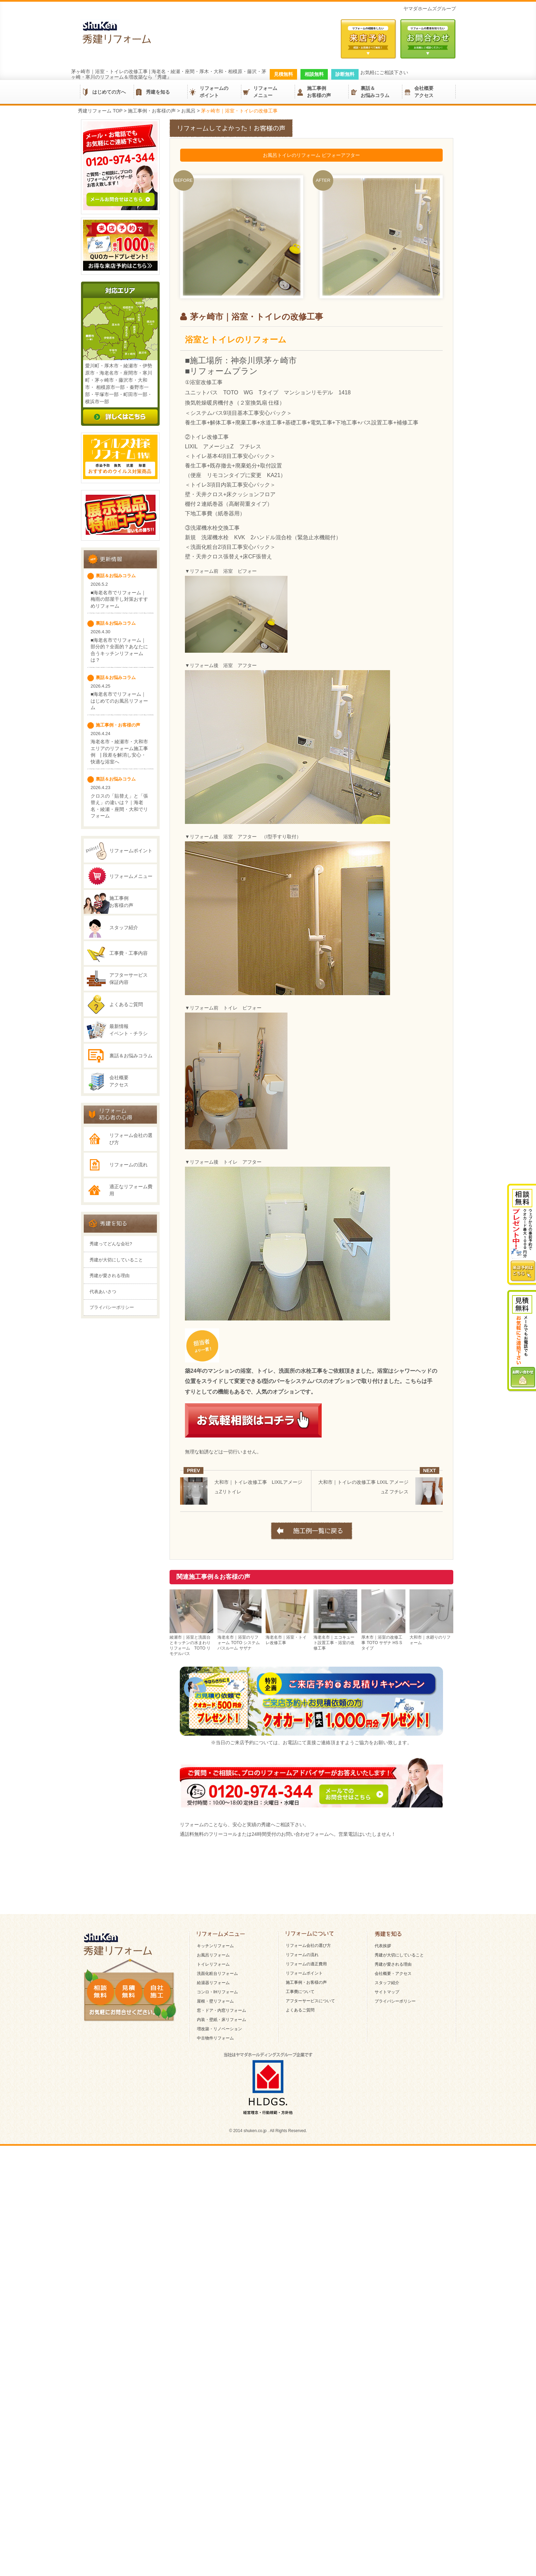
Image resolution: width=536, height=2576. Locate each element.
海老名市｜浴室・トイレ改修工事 (287, 1637)
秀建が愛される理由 (110, 1401)
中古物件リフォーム (215, 2270)
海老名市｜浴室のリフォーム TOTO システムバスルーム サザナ (239, 1640)
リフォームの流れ (128, 1259)
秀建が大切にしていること (116, 1385)
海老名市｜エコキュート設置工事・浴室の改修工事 (335, 1640)
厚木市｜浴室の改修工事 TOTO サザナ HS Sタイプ (383, 1640)
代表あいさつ (103, 1417)
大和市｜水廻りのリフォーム (431, 1637)
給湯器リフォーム (213, 2214)
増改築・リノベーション (219, 2261)
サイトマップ (387, 2224)
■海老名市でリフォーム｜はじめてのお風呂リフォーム (119, 765)
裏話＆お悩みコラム (375, 91)
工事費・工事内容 (128, 1017)
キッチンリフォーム (215, 2177)
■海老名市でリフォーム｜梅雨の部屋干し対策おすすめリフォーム (119, 663)
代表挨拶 (383, 2177)
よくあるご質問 (126, 1068)
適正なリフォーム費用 (130, 1285)
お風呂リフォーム (213, 2187)
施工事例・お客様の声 (306, 2214)
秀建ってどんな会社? (111, 1369)
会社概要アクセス (423, 91)
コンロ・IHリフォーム (217, 2224)
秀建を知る (158, 92)
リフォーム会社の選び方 (130, 1234)
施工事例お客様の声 (319, 91)
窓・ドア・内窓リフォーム (221, 2242)
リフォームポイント (130, 914)
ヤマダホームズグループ (429, 8)
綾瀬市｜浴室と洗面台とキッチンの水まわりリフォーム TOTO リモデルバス (191, 1642)
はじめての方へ (109, 92)
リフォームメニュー (265, 91)
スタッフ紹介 (123, 991)
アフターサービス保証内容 (128, 1042)
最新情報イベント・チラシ (128, 1093)
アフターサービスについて (310, 2233)
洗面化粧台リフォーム (217, 2205)
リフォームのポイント (214, 91)
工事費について (300, 2223)
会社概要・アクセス (393, 2205)
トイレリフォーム (213, 2196)
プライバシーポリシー (112, 1433)
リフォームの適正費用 (306, 2196)
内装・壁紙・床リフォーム (221, 2251)
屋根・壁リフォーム (215, 2233)
